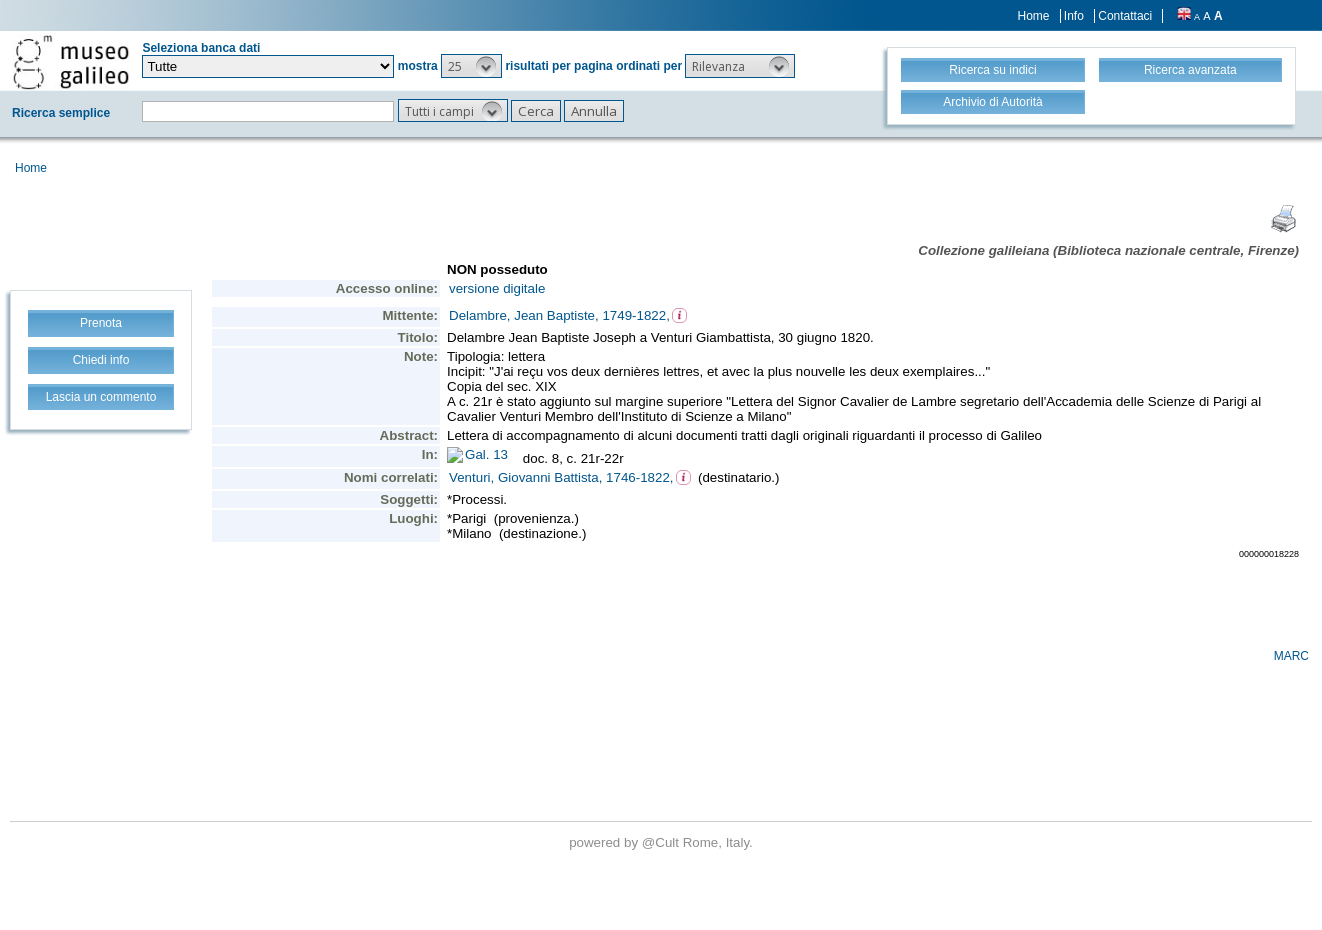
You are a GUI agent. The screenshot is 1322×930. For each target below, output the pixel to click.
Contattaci (1125, 16)
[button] (471, 66)
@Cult (662, 842)
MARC (1291, 656)
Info (1074, 16)
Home (1034, 16)
